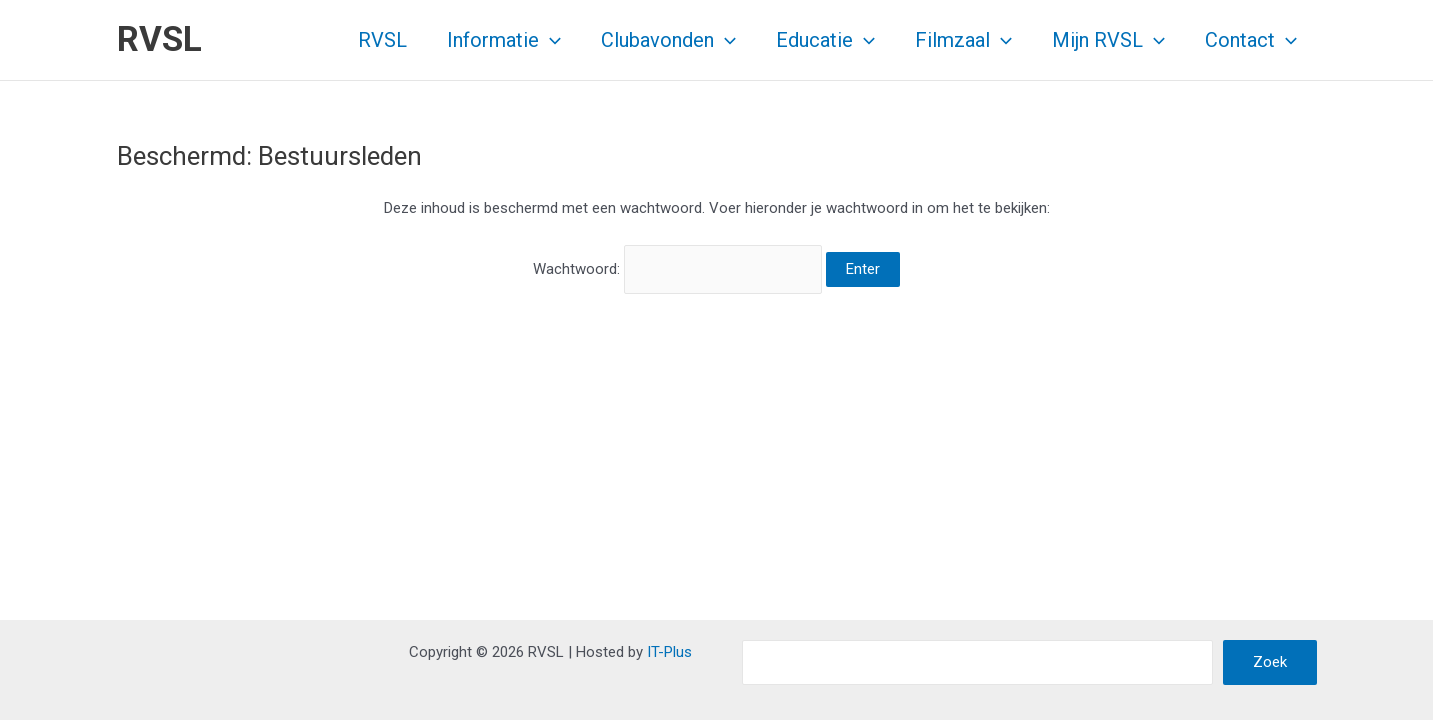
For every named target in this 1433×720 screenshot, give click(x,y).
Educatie (825, 40)
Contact (1251, 40)
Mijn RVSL (1108, 40)
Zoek (1270, 662)
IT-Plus (669, 652)
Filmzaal (963, 40)
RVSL (159, 39)
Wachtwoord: (677, 269)
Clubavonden (668, 40)
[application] (550, 40)
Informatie (504, 40)
